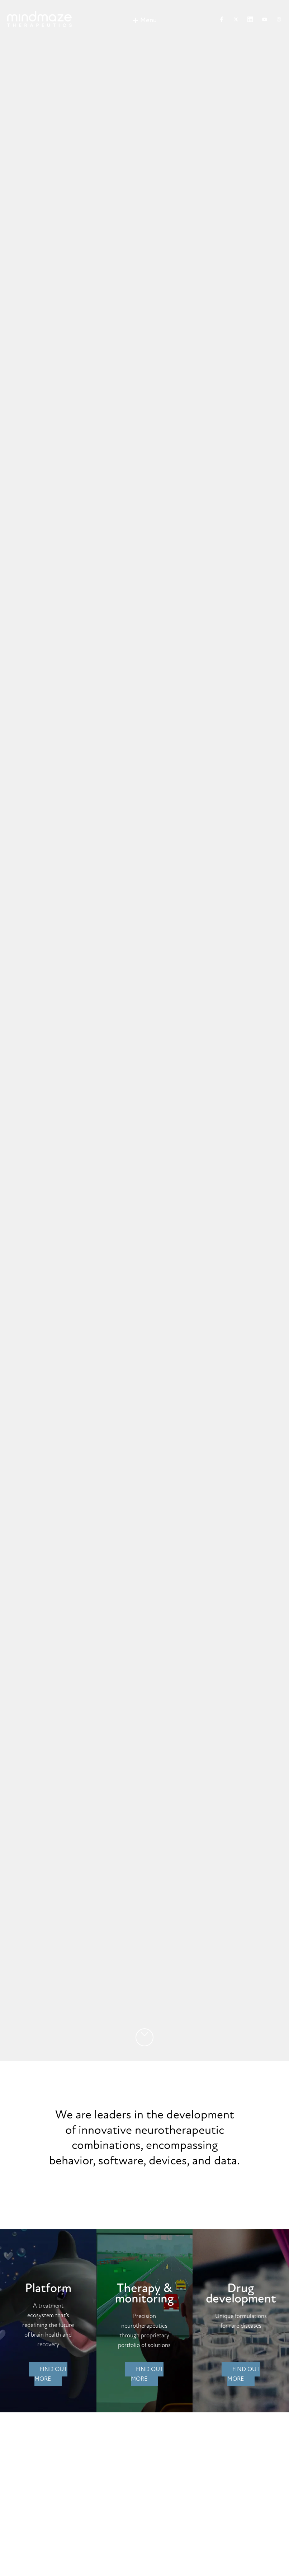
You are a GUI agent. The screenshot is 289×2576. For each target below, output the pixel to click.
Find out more (50, 2374)
